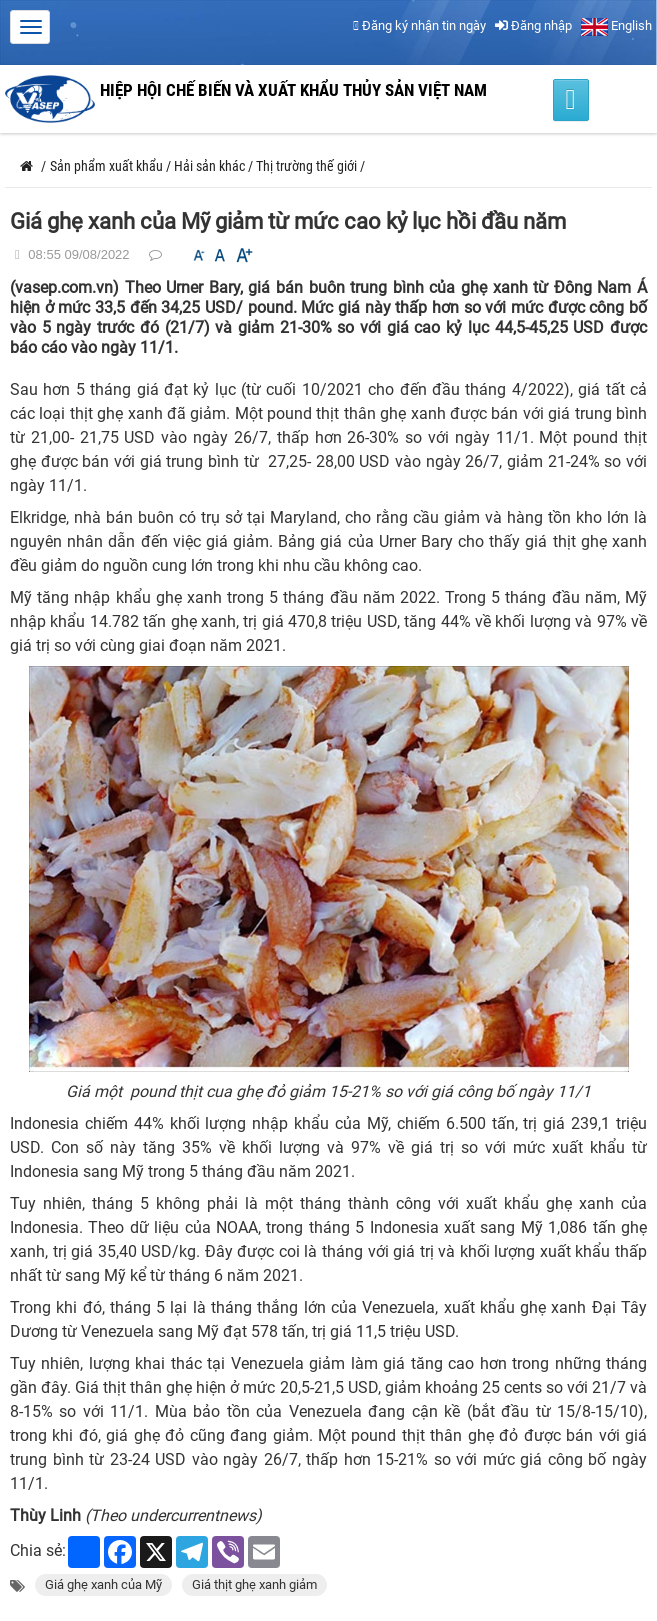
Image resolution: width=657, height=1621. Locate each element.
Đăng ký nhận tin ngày (419, 25)
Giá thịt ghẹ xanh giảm (254, 1584)
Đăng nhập (533, 25)
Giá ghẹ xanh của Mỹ (103, 1584)
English (616, 25)
